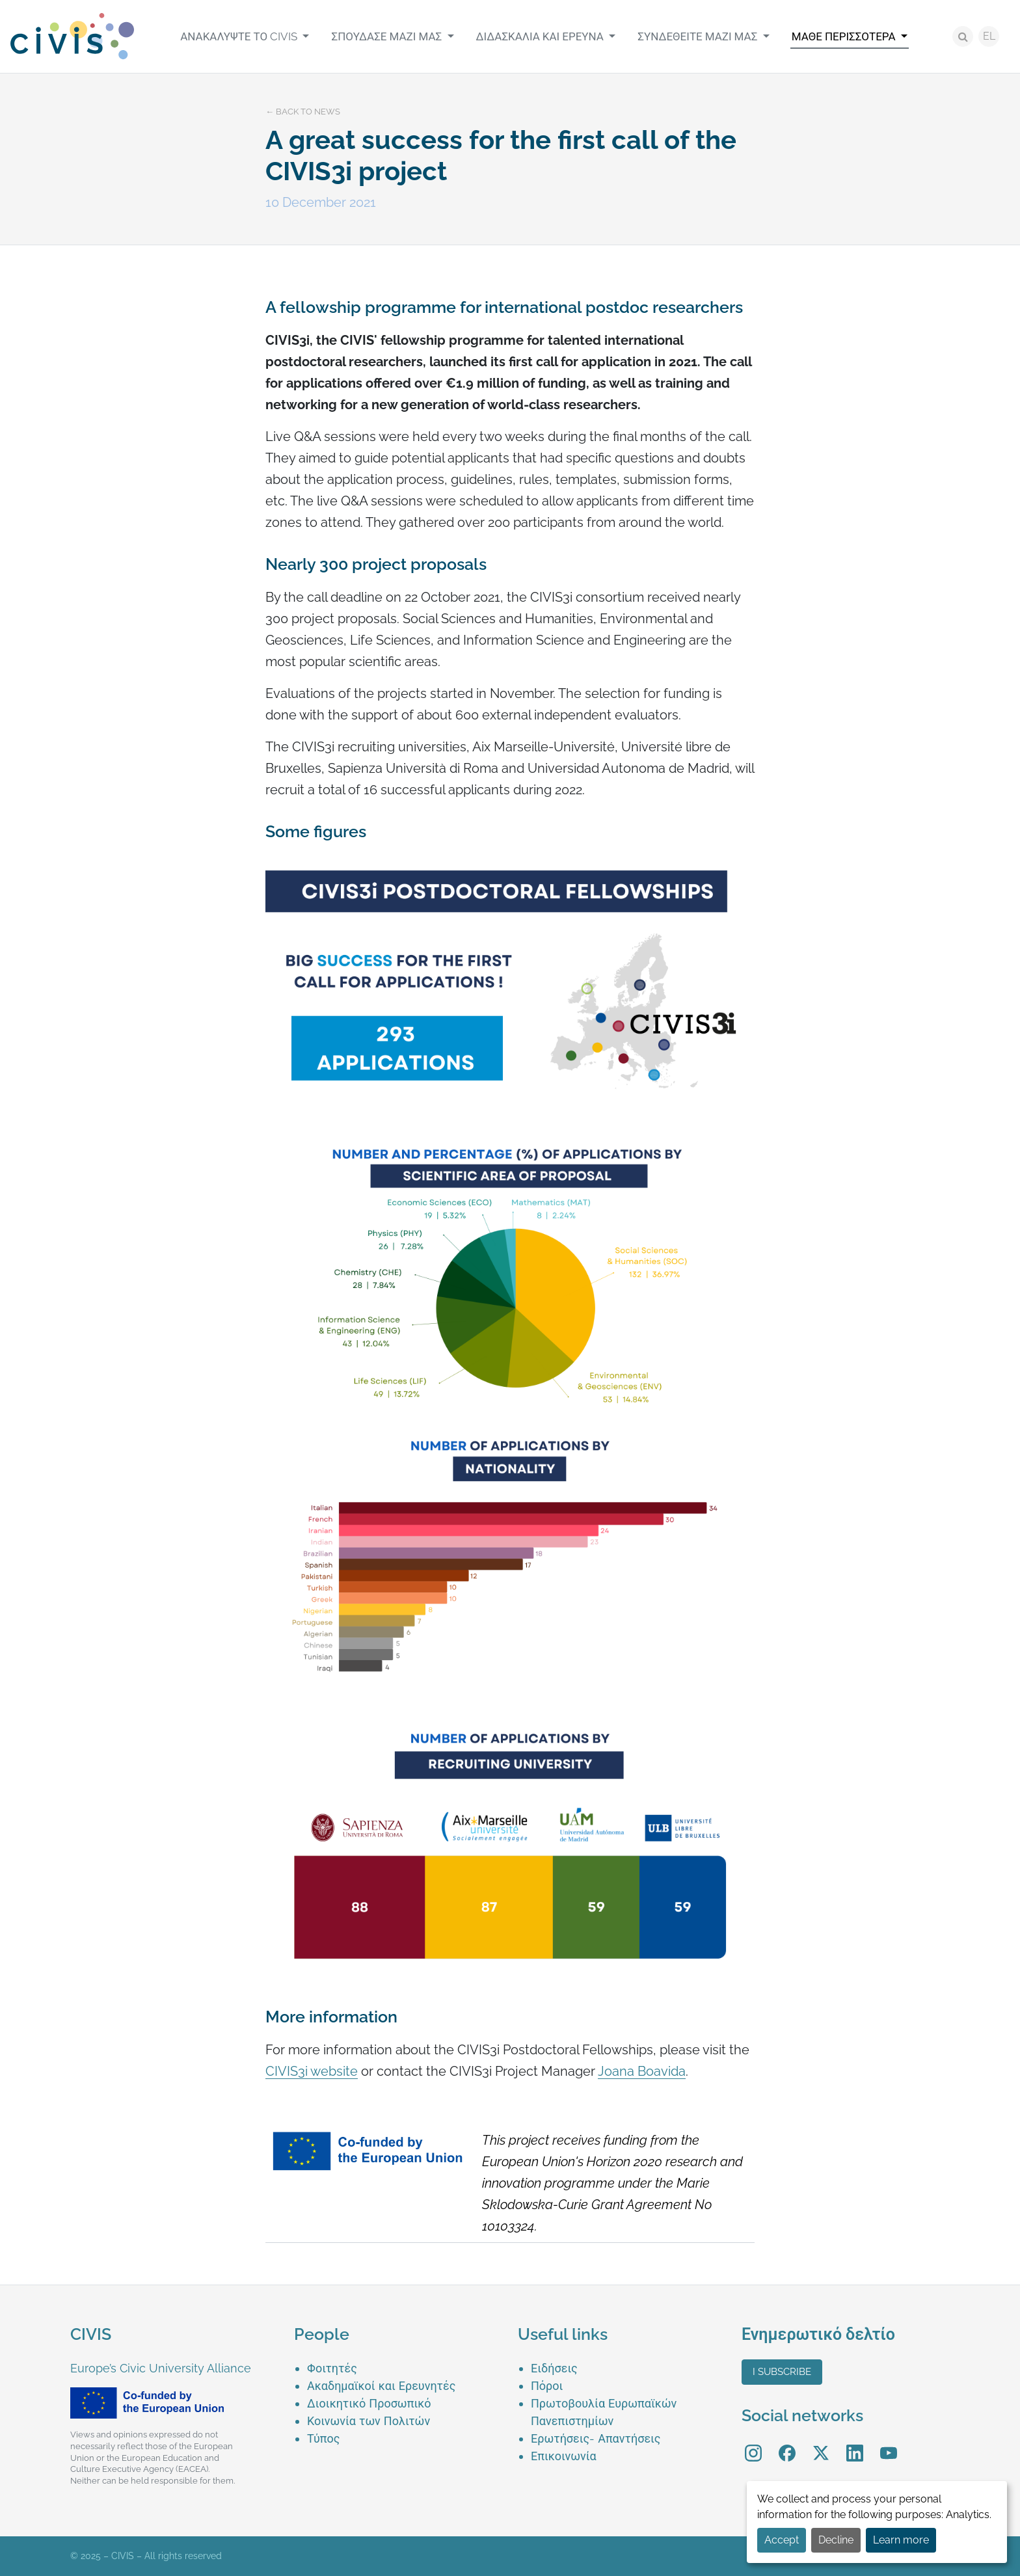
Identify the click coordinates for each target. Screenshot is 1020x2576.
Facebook (787, 2444)
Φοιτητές (332, 2368)
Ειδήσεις (554, 2368)
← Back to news (302, 111)
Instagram (753, 2444)
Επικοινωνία (564, 2456)
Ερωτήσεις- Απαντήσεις (596, 2438)
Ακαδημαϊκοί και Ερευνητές (381, 2386)
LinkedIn (855, 2444)
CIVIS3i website (311, 2071)
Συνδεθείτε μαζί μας (699, 36)
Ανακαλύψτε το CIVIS (240, 36)
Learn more (901, 2540)
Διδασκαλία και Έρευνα (541, 36)
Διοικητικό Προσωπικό (369, 2403)
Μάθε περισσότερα (845, 36)
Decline (835, 2540)
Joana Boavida (642, 2071)
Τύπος (323, 2438)
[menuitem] (244, 36)
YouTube (889, 2444)
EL (989, 36)
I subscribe (782, 2372)
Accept (781, 2540)
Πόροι (547, 2386)
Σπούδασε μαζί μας (387, 36)
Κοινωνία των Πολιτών (368, 2421)
